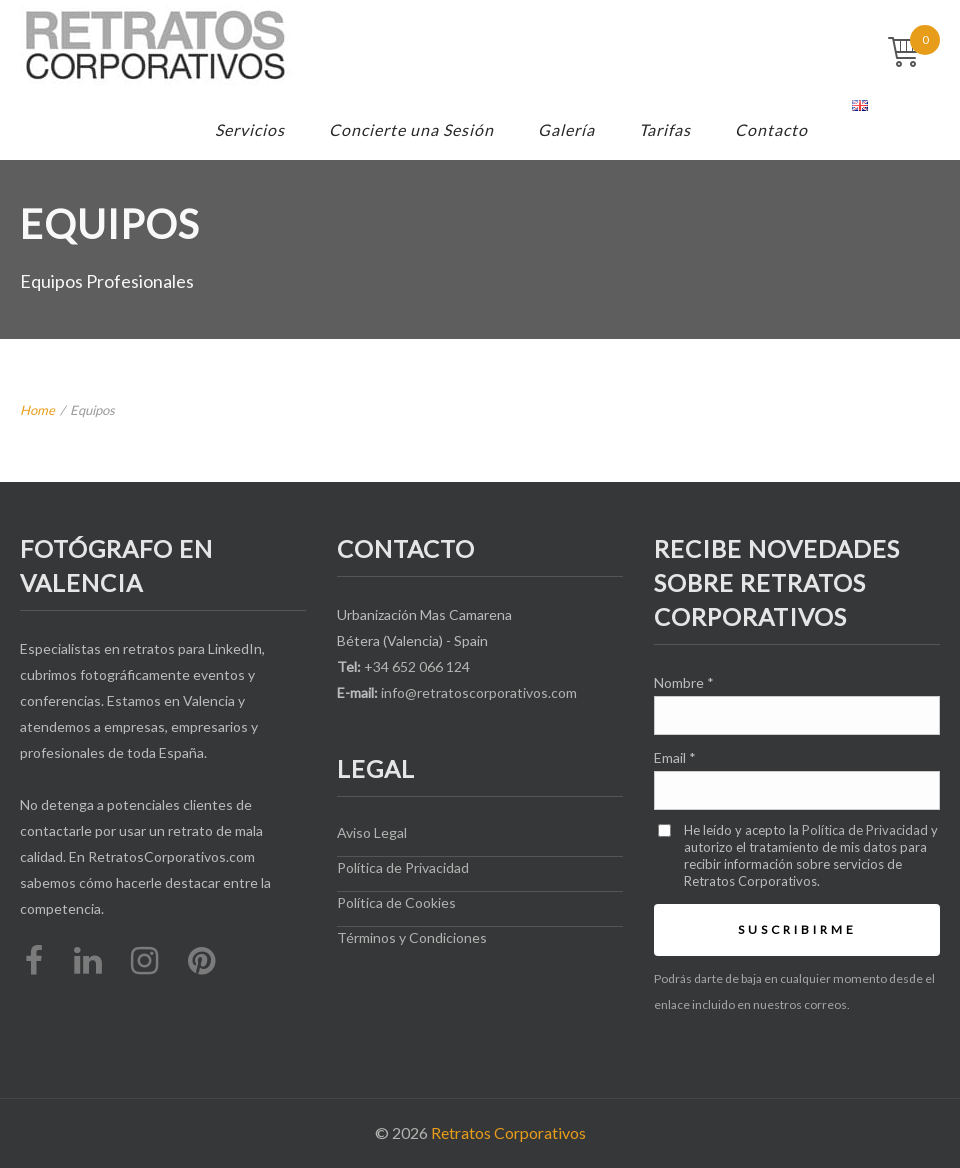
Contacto (771, 129)
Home (37, 410)
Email (675, 757)
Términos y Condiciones (412, 937)
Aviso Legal (372, 832)
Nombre (684, 682)
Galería (566, 129)
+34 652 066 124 (417, 666)
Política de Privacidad (403, 867)
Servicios (250, 129)
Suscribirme (797, 929)
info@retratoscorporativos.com (479, 692)
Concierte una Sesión (411, 129)
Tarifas (665, 129)
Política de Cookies (396, 902)
